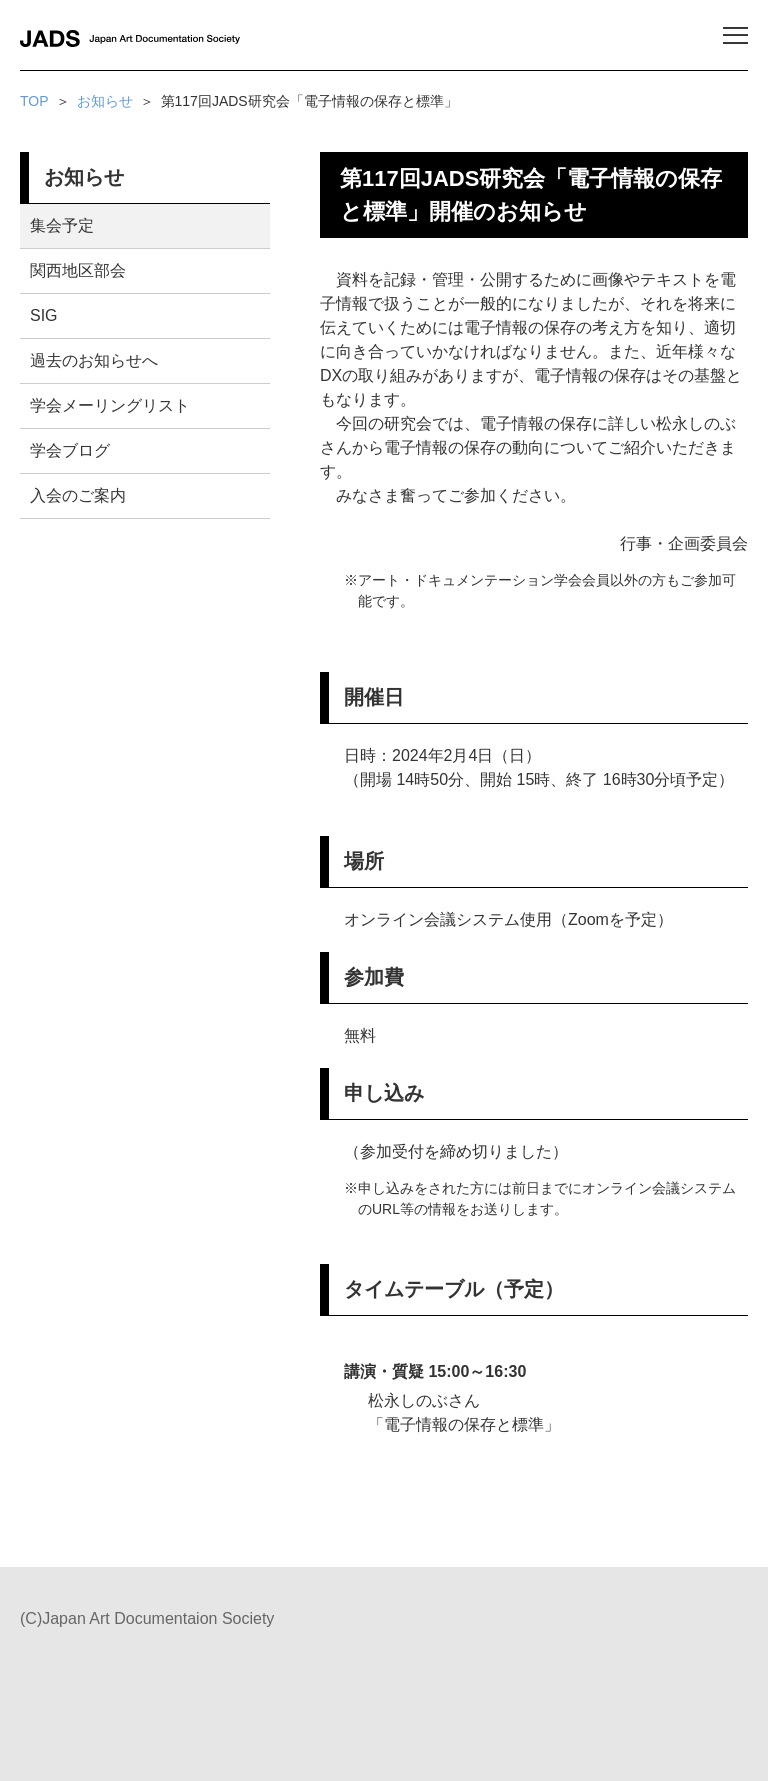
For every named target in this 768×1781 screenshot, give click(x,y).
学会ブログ (70, 450)
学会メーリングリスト (110, 405)
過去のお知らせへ (94, 360)
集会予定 (62, 225)
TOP (34, 101)
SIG (44, 315)
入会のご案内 (78, 495)
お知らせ (105, 101)
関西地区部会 (78, 270)
